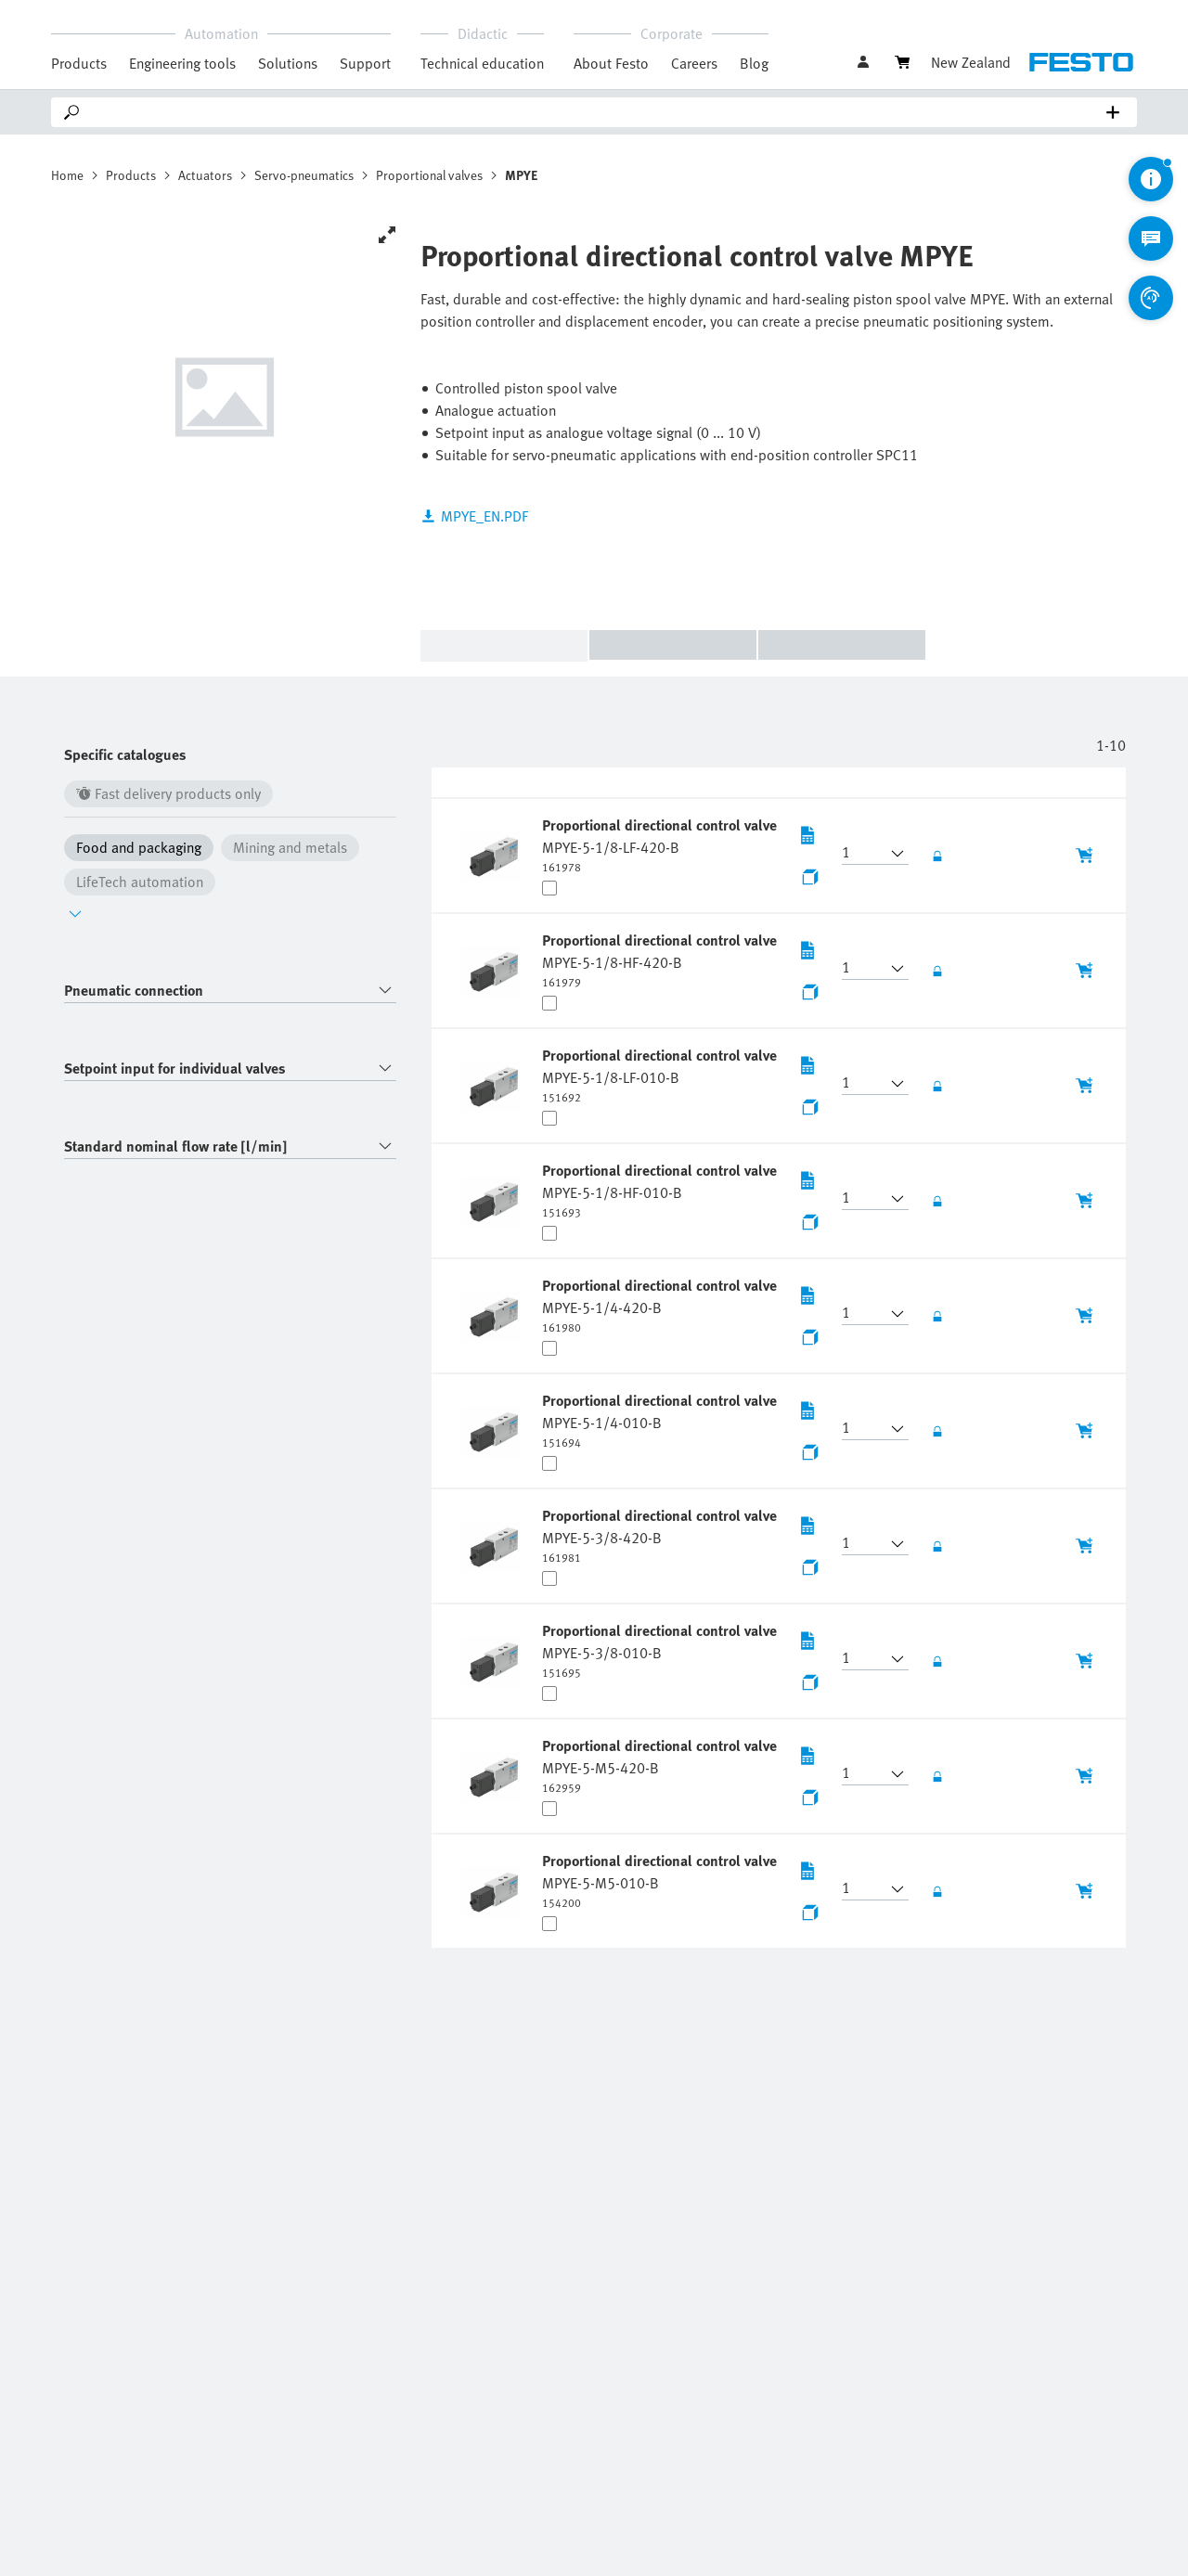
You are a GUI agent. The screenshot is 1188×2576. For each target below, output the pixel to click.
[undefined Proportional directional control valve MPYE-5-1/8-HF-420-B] (661, 959)
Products (131, 175)
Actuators (205, 175)
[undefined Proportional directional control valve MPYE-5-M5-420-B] (661, 1765)
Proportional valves (429, 175)
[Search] (598, 112)
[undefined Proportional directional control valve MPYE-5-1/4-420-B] (661, 1304)
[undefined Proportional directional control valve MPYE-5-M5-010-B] (661, 1880)
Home (67, 175)
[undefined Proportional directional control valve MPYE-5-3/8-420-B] (661, 1534)
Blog (754, 63)
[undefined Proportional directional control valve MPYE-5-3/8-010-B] (661, 1650)
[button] (864, 854)
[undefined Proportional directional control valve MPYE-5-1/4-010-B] (661, 1419)
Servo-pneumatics (304, 175)
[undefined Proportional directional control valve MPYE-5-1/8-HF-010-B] (661, 1189)
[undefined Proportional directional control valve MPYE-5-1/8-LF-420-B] (661, 844)
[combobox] (230, 990)
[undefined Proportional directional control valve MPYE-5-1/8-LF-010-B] (661, 1074)
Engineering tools (182, 63)
